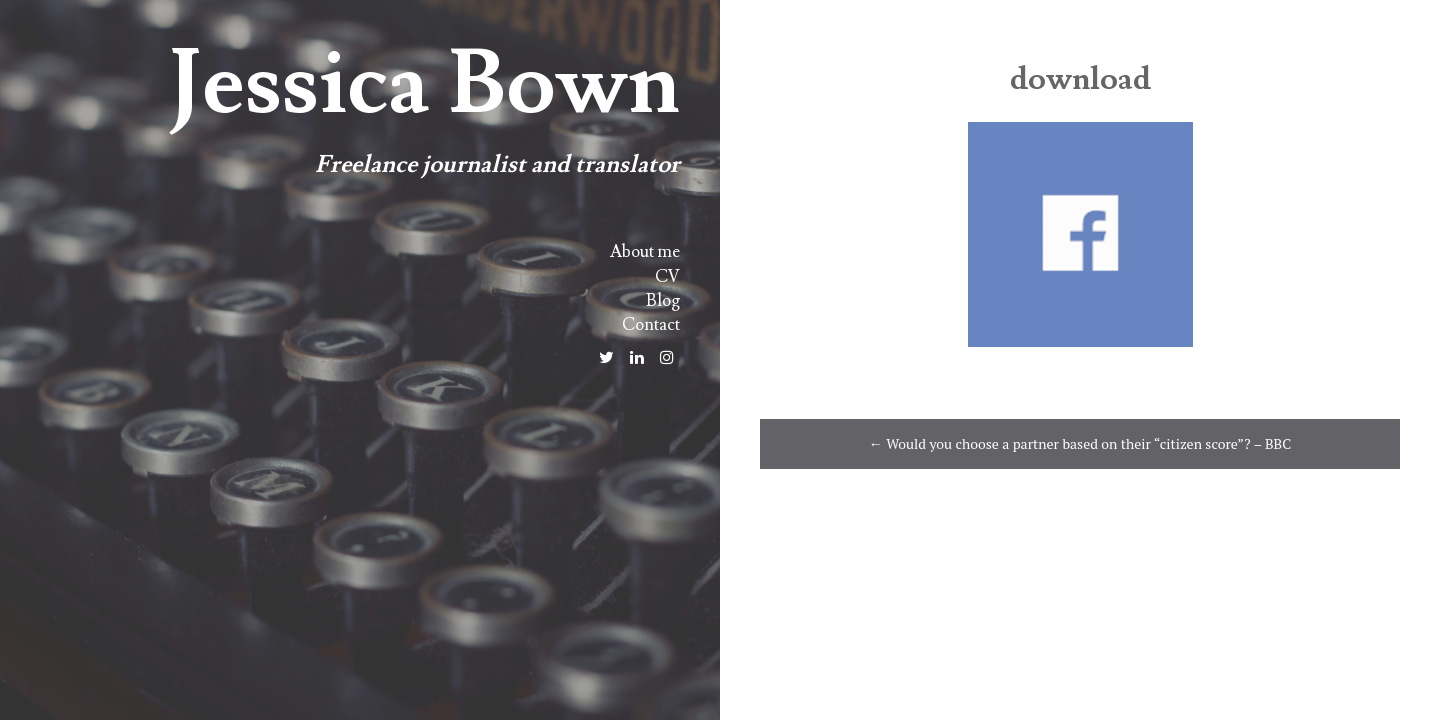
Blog (663, 301)
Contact (651, 325)
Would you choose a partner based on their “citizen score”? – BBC (1080, 443)
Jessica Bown (424, 84)
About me (645, 252)
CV (667, 277)
